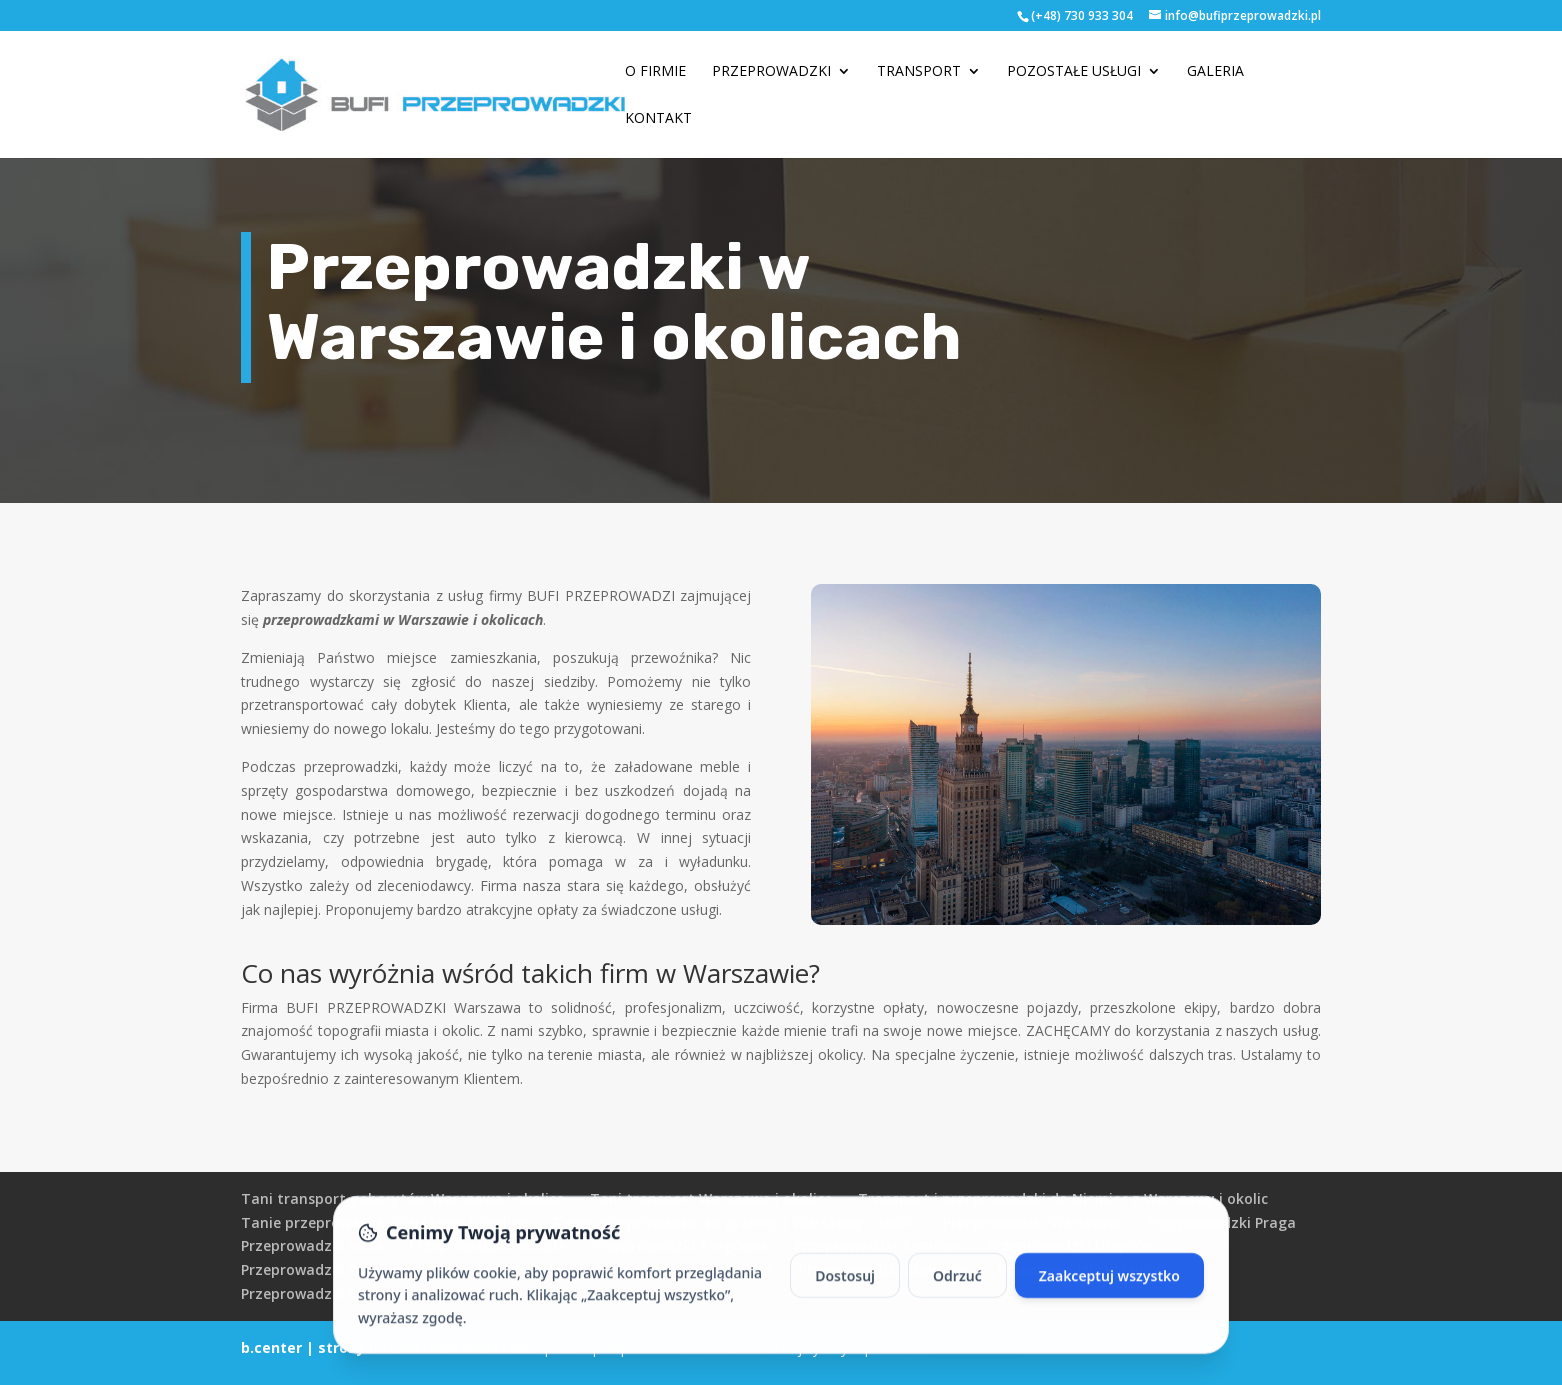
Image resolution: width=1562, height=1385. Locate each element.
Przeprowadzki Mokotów (885, 1269)
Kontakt (658, 119)
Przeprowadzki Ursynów (1071, 1245)
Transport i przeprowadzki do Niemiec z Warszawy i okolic (1063, 1198)
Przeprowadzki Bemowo (878, 1245)
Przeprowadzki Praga (1222, 1222)
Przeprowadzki (771, 72)
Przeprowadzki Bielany (320, 1293)
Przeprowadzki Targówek (680, 1245)
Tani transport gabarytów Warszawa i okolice (402, 1198)
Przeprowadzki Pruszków (511, 1293)
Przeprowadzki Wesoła (487, 1245)
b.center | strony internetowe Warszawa (389, 1347)
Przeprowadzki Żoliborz (691, 1269)
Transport (919, 72)
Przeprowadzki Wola (312, 1245)
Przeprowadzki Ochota (503, 1269)
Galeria (1215, 72)
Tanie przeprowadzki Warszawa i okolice (383, 1222)
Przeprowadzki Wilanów (1081, 1269)
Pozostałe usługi (1074, 72)
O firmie (655, 72)
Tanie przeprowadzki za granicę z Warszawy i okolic (734, 1222)
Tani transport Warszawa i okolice (711, 1198)
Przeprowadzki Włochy (319, 1269)
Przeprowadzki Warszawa (1032, 1222)
